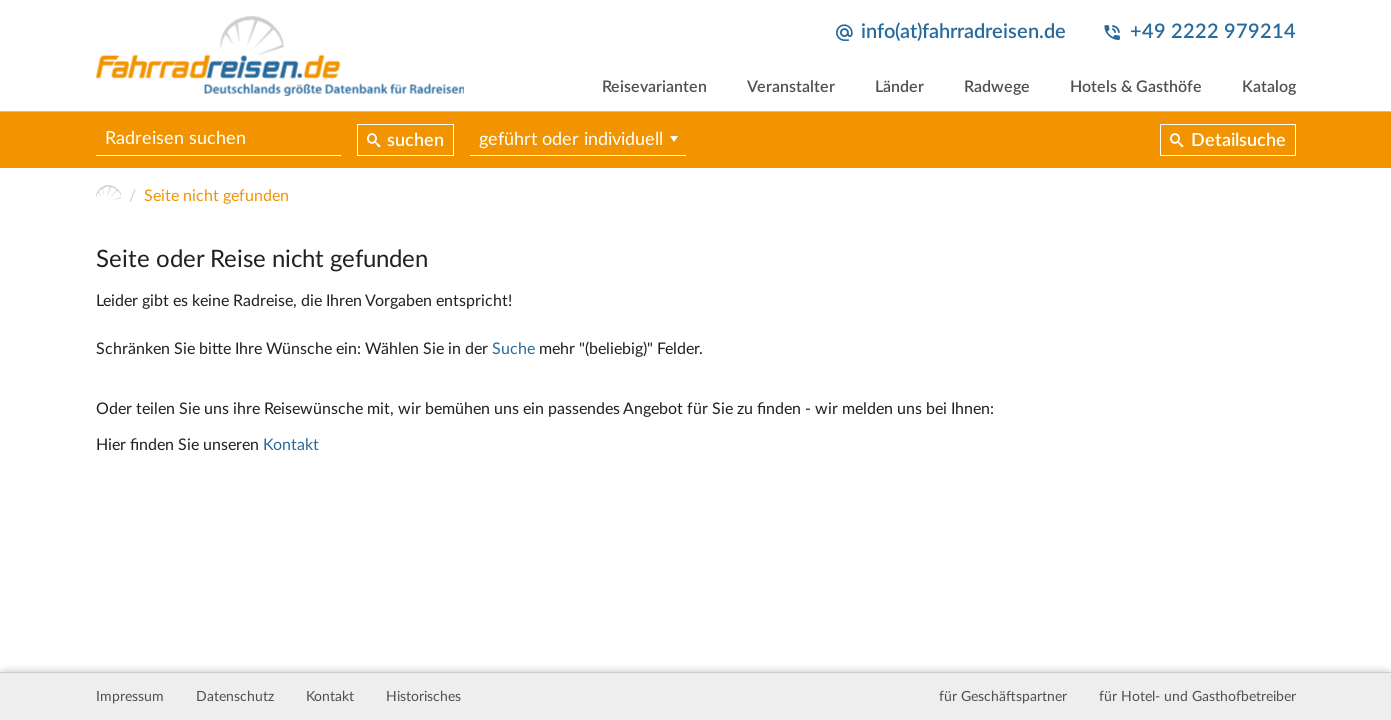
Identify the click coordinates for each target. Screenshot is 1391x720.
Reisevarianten (654, 87)
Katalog (1269, 87)
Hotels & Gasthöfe (1136, 87)
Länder (899, 87)
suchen (415, 141)
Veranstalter (791, 87)
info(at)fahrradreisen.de (963, 32)
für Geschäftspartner (1003, 697)
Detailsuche (1238, 141)
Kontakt (291, 445)
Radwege (997, 87)
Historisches (423, 697)
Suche (513, 349)
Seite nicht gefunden (216, 196)
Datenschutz (235, 697)
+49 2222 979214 (1213, 32)
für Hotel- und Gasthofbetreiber (1197, 697)
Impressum (130, 697)
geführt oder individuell (571, 140)
